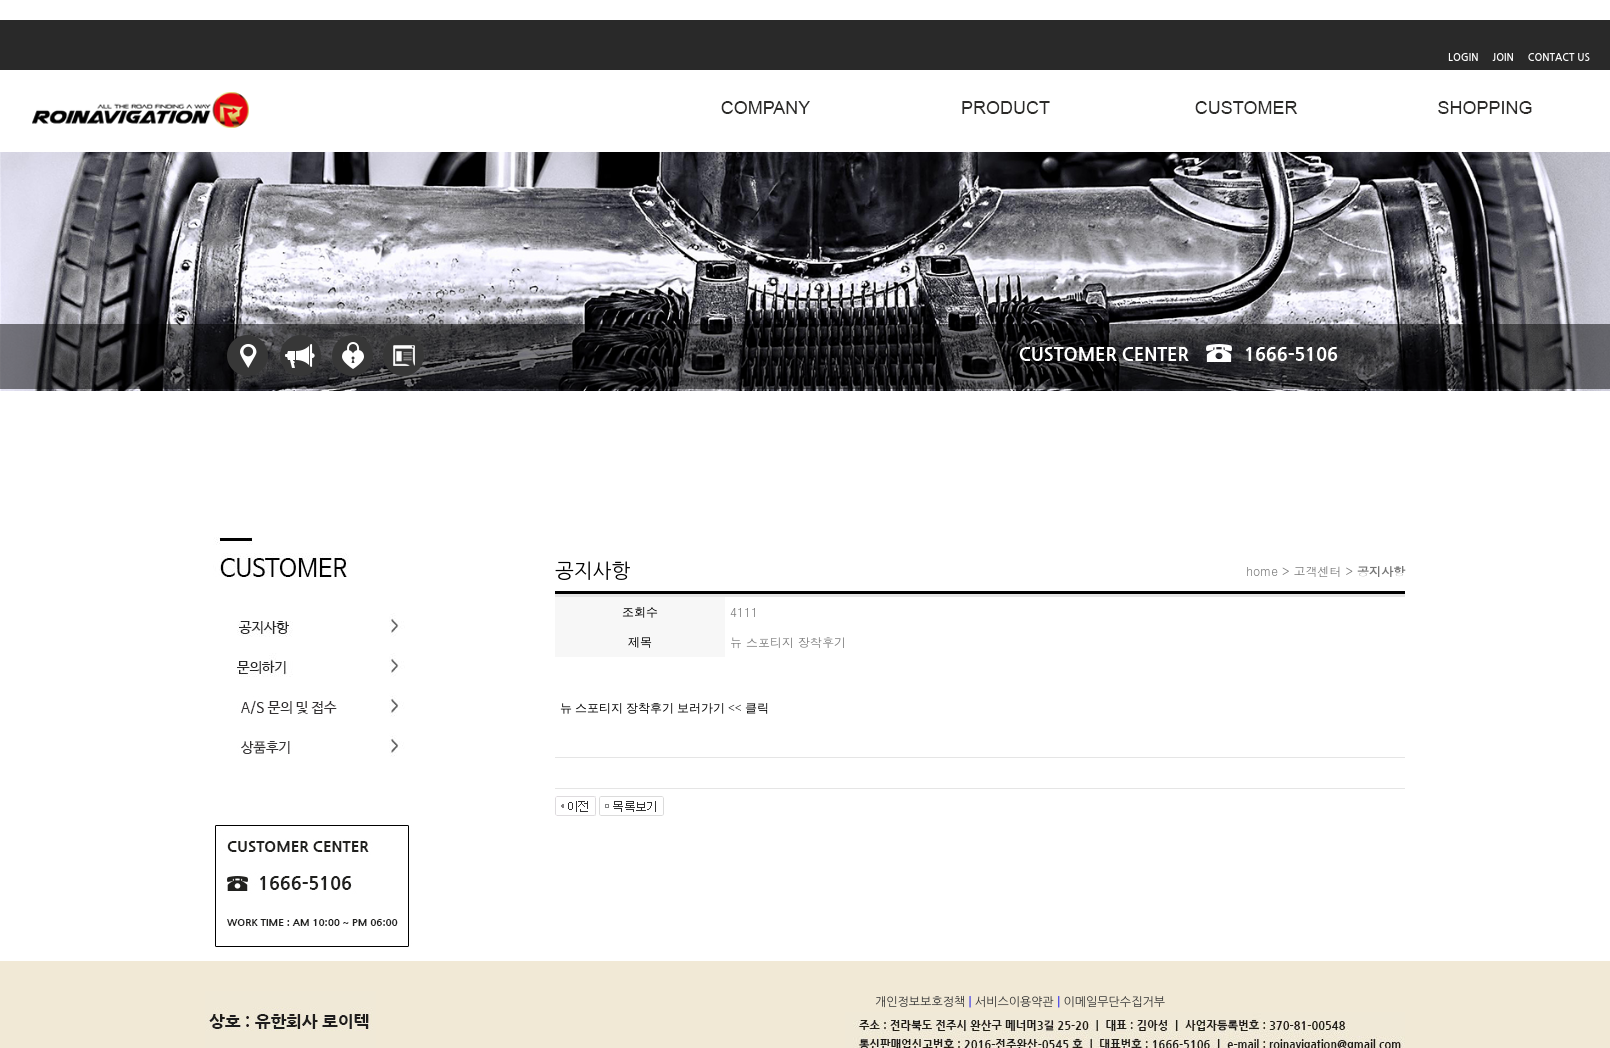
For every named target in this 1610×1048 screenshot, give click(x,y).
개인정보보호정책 (922, 1002)
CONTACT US (1559, 57)
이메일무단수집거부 (1115, 1002)
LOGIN (1463, 57)
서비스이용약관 (1016, 1002)
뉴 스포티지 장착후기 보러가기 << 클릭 (664, 708)
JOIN (1503, 57)
